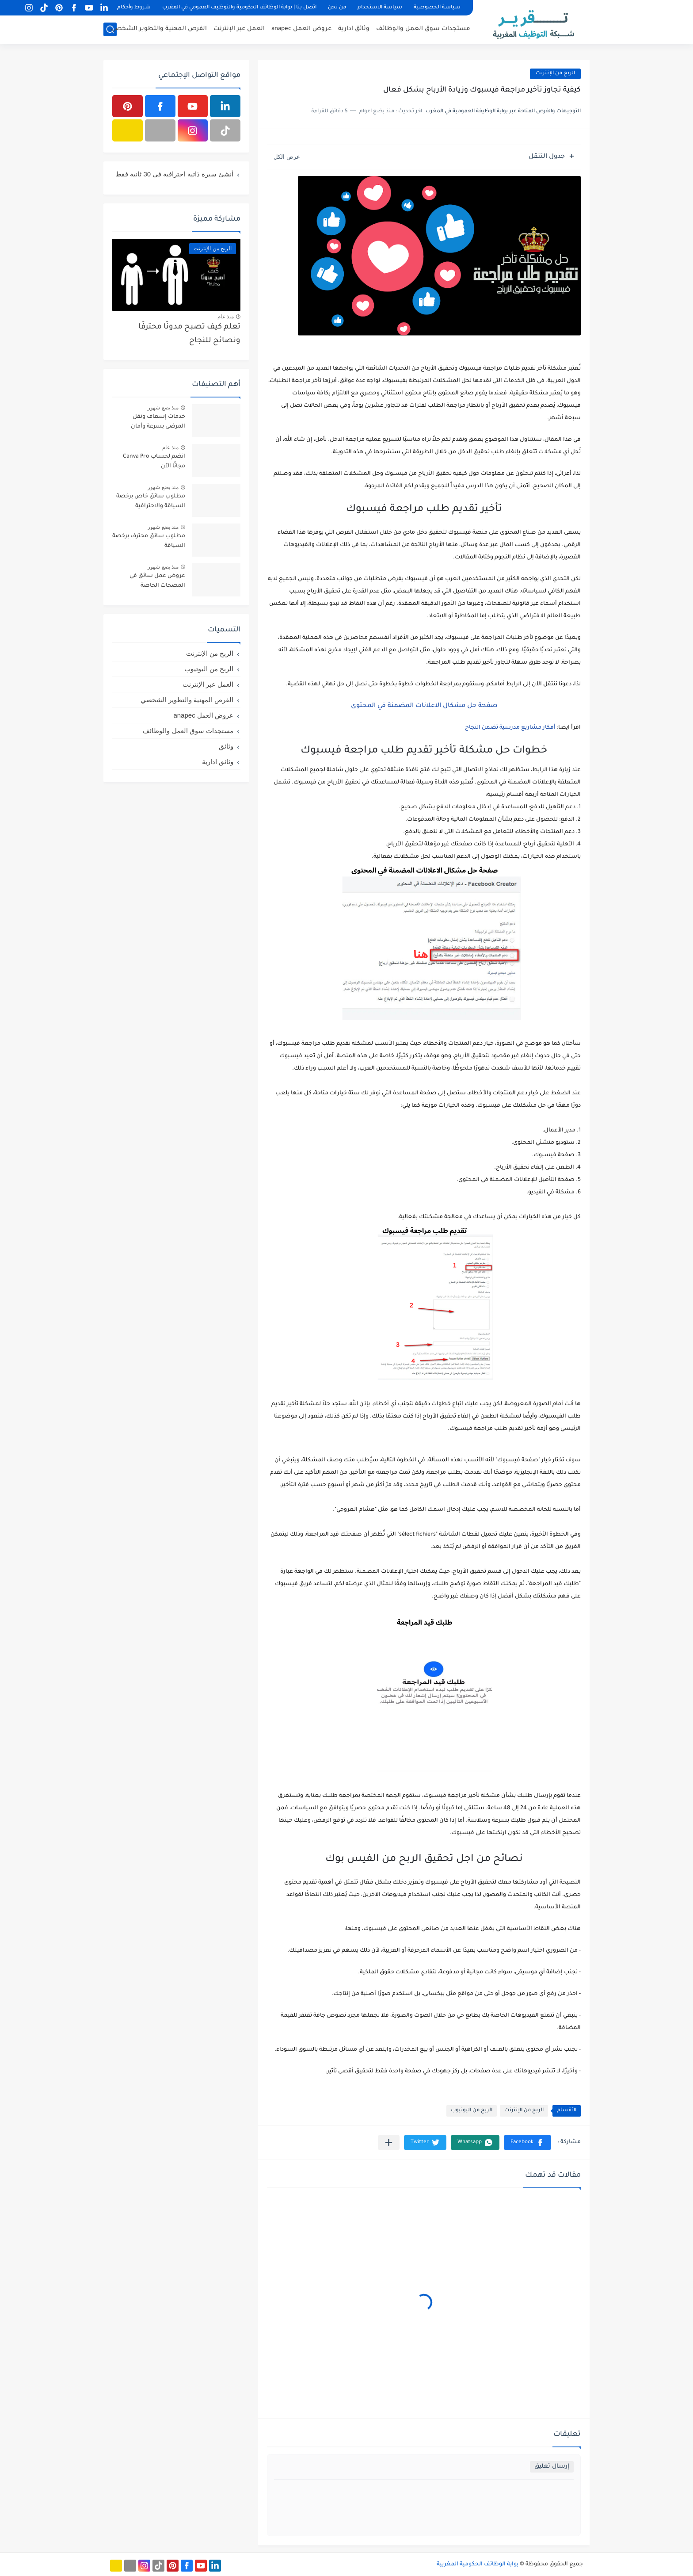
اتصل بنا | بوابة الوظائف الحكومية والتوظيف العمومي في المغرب (239, 8)
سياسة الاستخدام (380, 8)
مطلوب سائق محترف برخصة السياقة (148, 541)
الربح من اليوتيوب (471, 2111)
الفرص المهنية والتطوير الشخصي (159, 29)
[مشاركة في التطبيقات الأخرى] (389, 2142)
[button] (527, 2142)
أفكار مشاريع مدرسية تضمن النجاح (510, 728)
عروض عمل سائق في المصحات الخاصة (157, 581)
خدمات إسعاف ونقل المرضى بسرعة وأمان (158, 422)
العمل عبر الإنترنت (239, 29)
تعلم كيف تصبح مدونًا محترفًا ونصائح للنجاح (189, 334)
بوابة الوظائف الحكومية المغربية (477, 2564)
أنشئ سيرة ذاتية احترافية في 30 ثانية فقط (174, 174)
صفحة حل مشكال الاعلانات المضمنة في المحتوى (424, 706)
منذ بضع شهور (163, 408)
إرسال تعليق (551, 2466)
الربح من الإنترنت (524, 2111)
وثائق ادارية (353, 29)
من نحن (337, 8)
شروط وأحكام (134, 8)
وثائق (226, 746)
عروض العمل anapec (301, 29)
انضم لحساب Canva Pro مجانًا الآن (154, 462)
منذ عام (225, 316)
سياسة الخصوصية (437, 8)
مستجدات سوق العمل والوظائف (423, 29)
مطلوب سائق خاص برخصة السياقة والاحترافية (150, 501)
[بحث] (110, 29)
